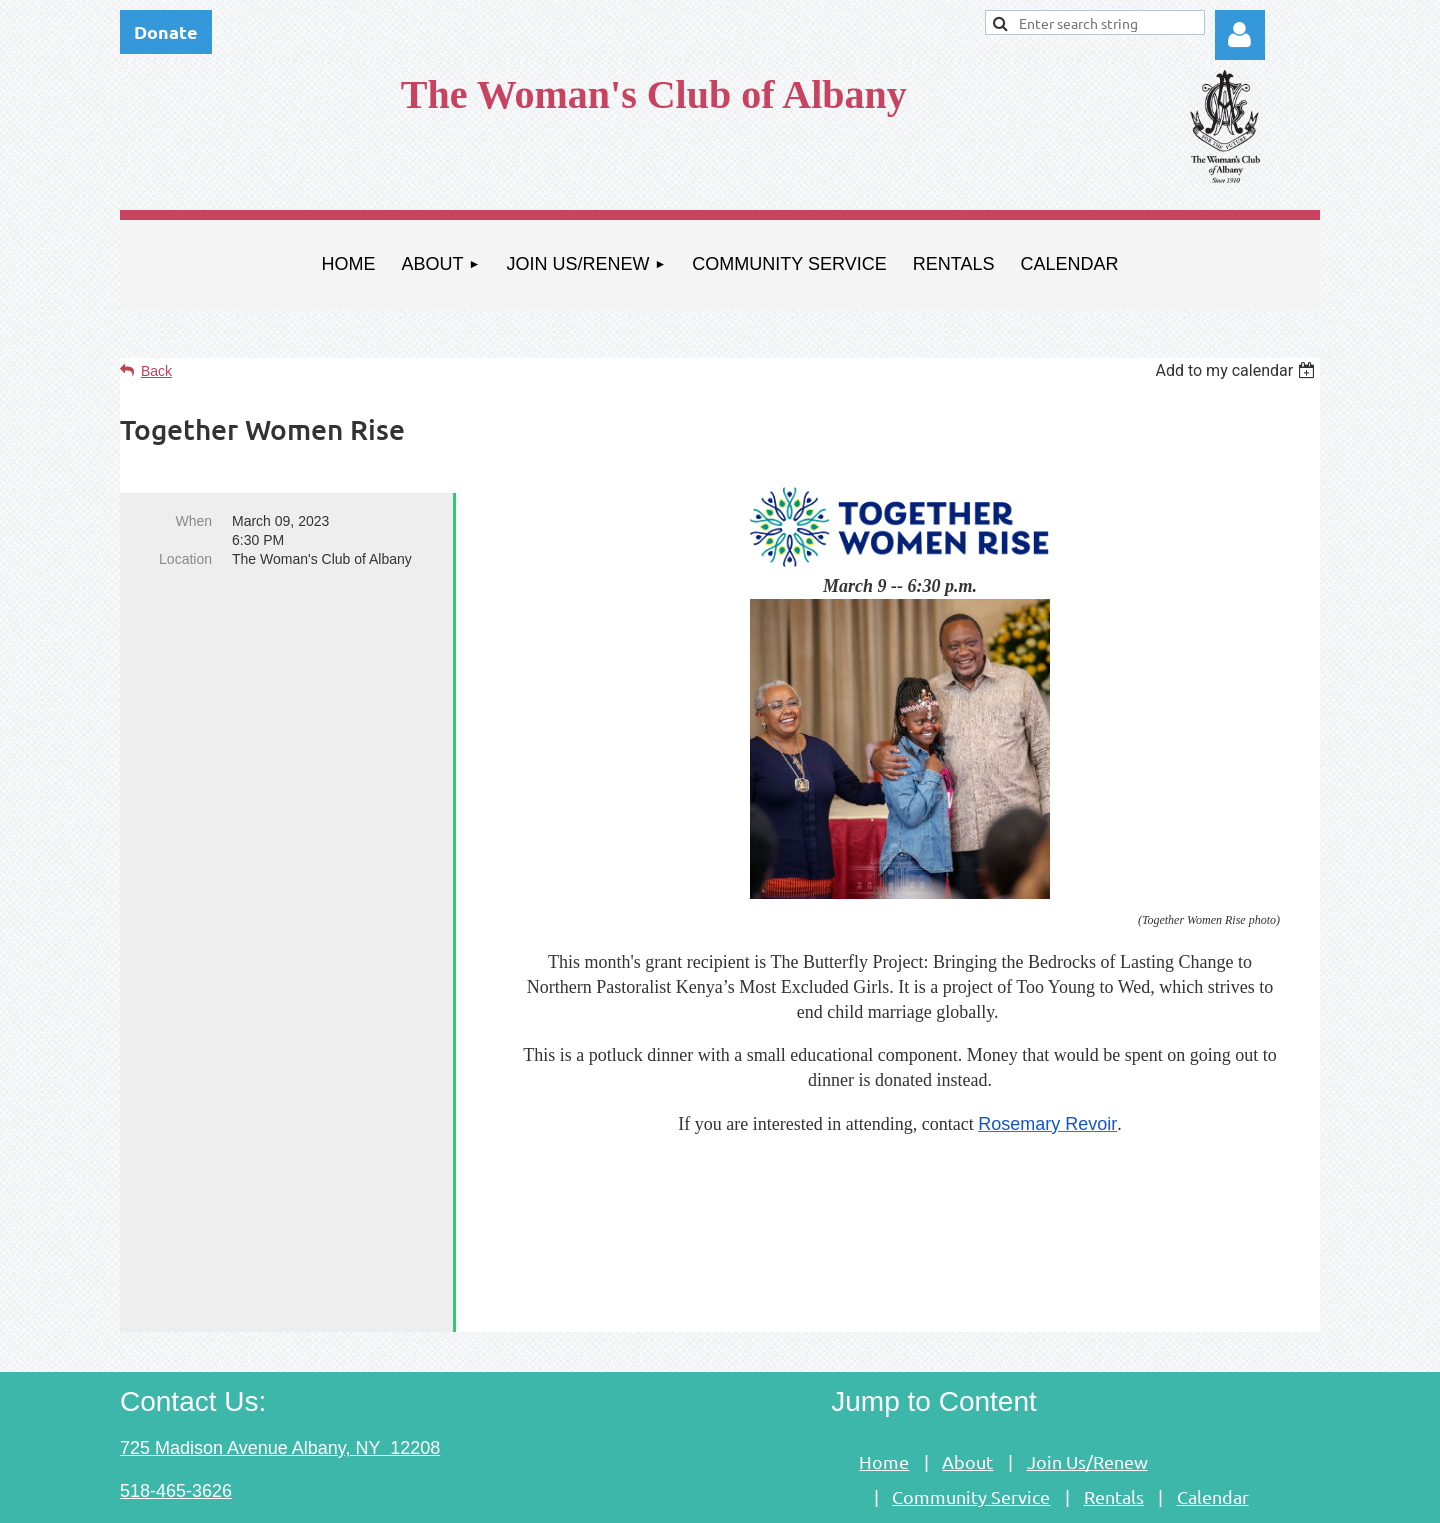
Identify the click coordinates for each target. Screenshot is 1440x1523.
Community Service (971, 1408)
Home (884, 1373)
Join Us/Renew (1087, 1373)
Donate (166, 31)
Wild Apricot (1092, 1498)
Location (185, 559)
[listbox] (1237, 370)
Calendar (1213, 1408)
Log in (1240, 35)
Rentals (1114, 1408)
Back (156, 371)
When (193, 521)
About (967, 1373)
